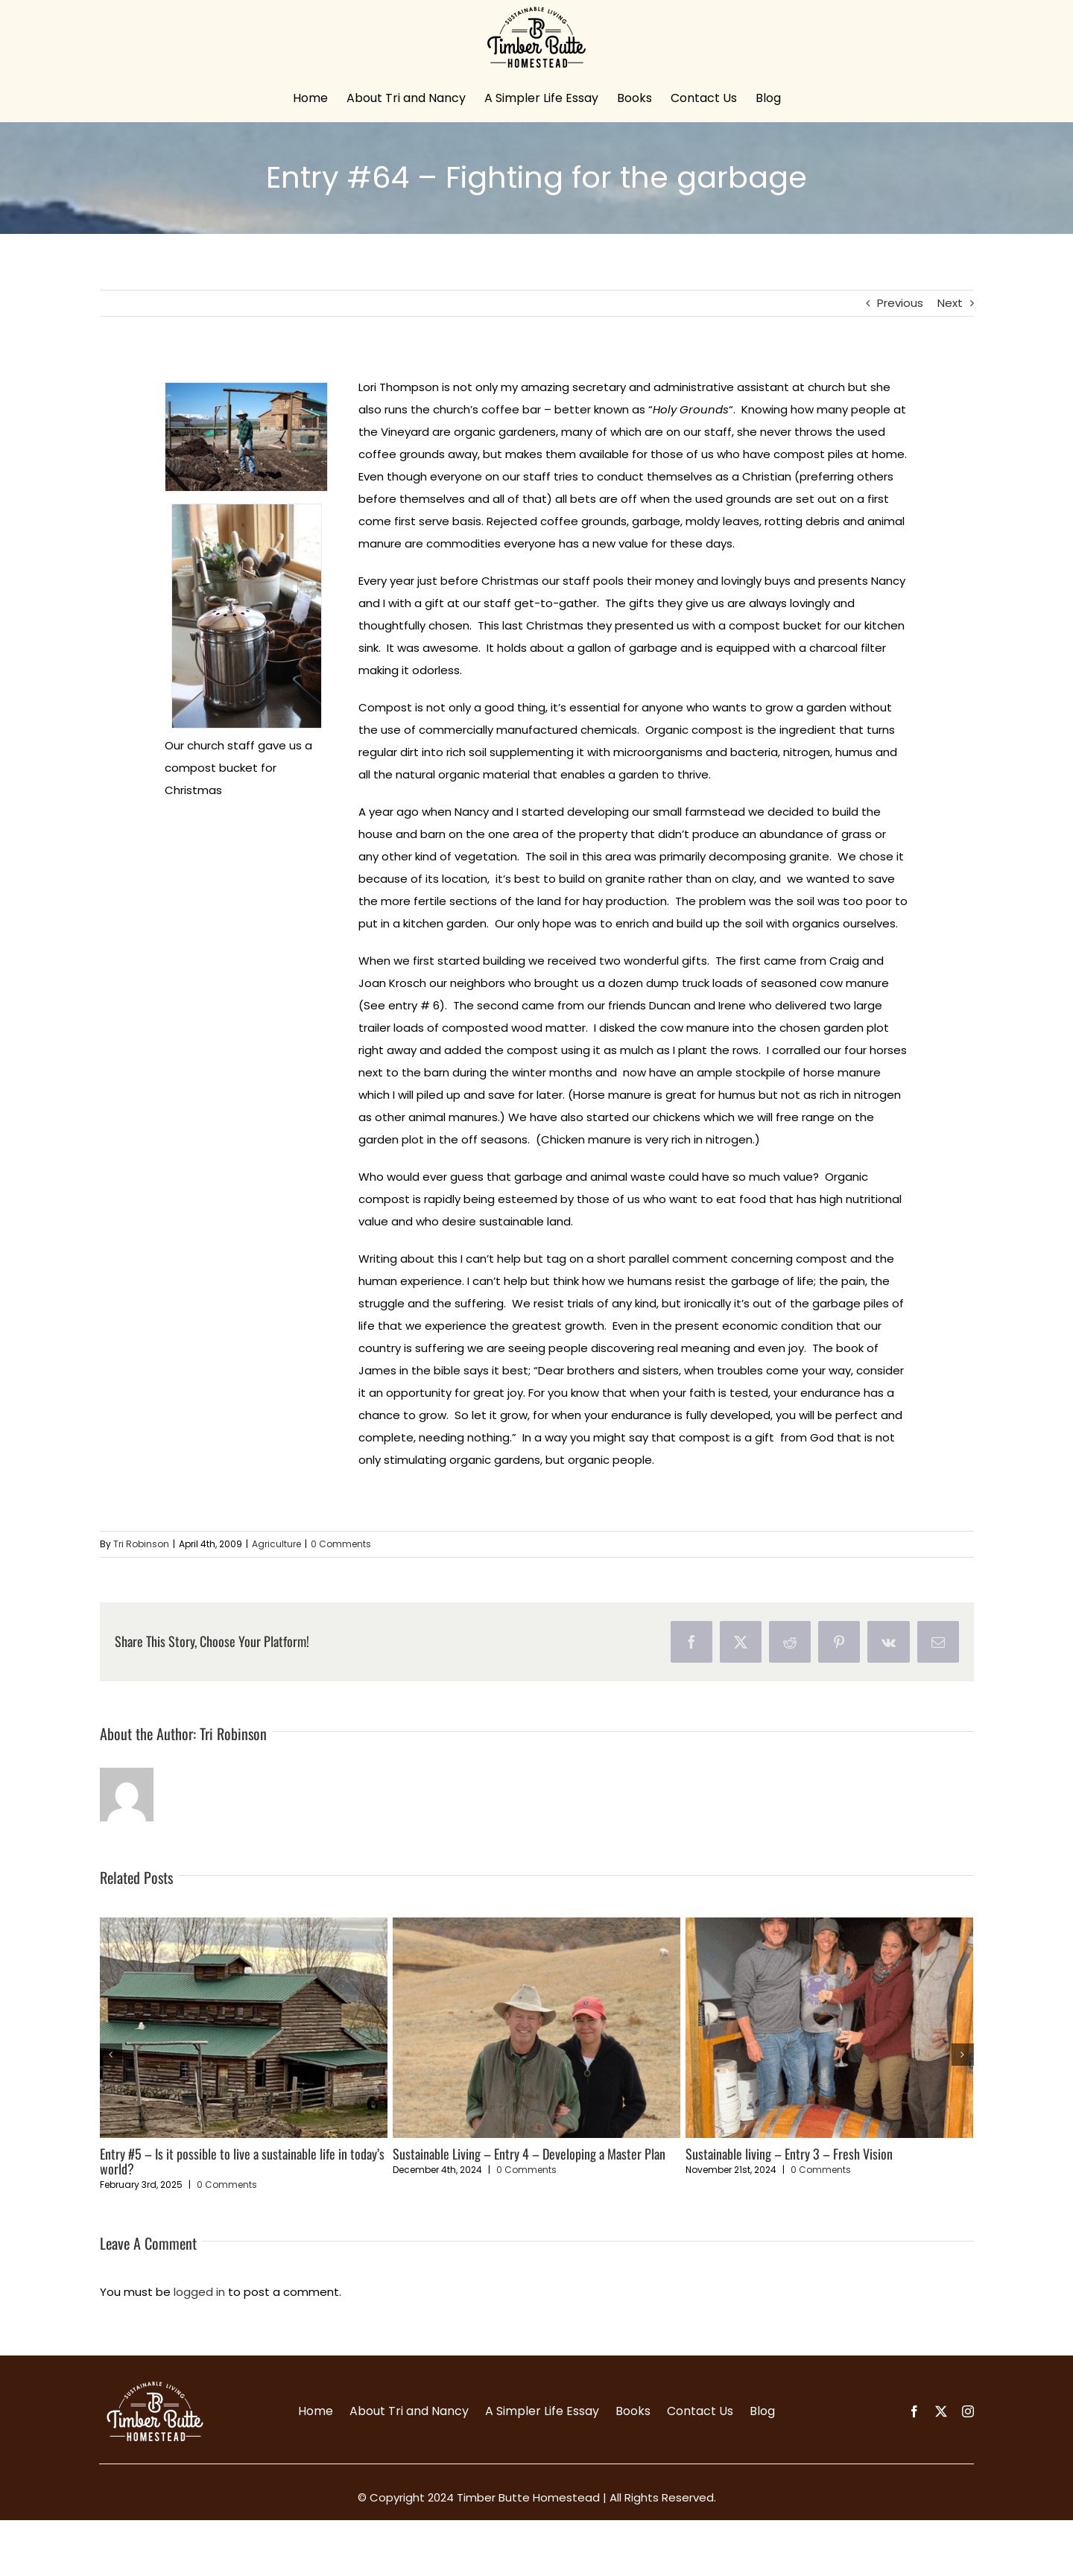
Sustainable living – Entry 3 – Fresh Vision (789, 2153)
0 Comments (341, 1544)
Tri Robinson (141, 1544)
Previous (900, 303)
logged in (199, 2292)
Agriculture (276, 1544)
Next (950, 303)
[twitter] (941, 2411)
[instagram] (968, 2411)
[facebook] (914, 2411)
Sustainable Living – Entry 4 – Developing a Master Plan (529, 2153)
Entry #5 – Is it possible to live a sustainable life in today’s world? (242, 2161)
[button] (111, 2054)
